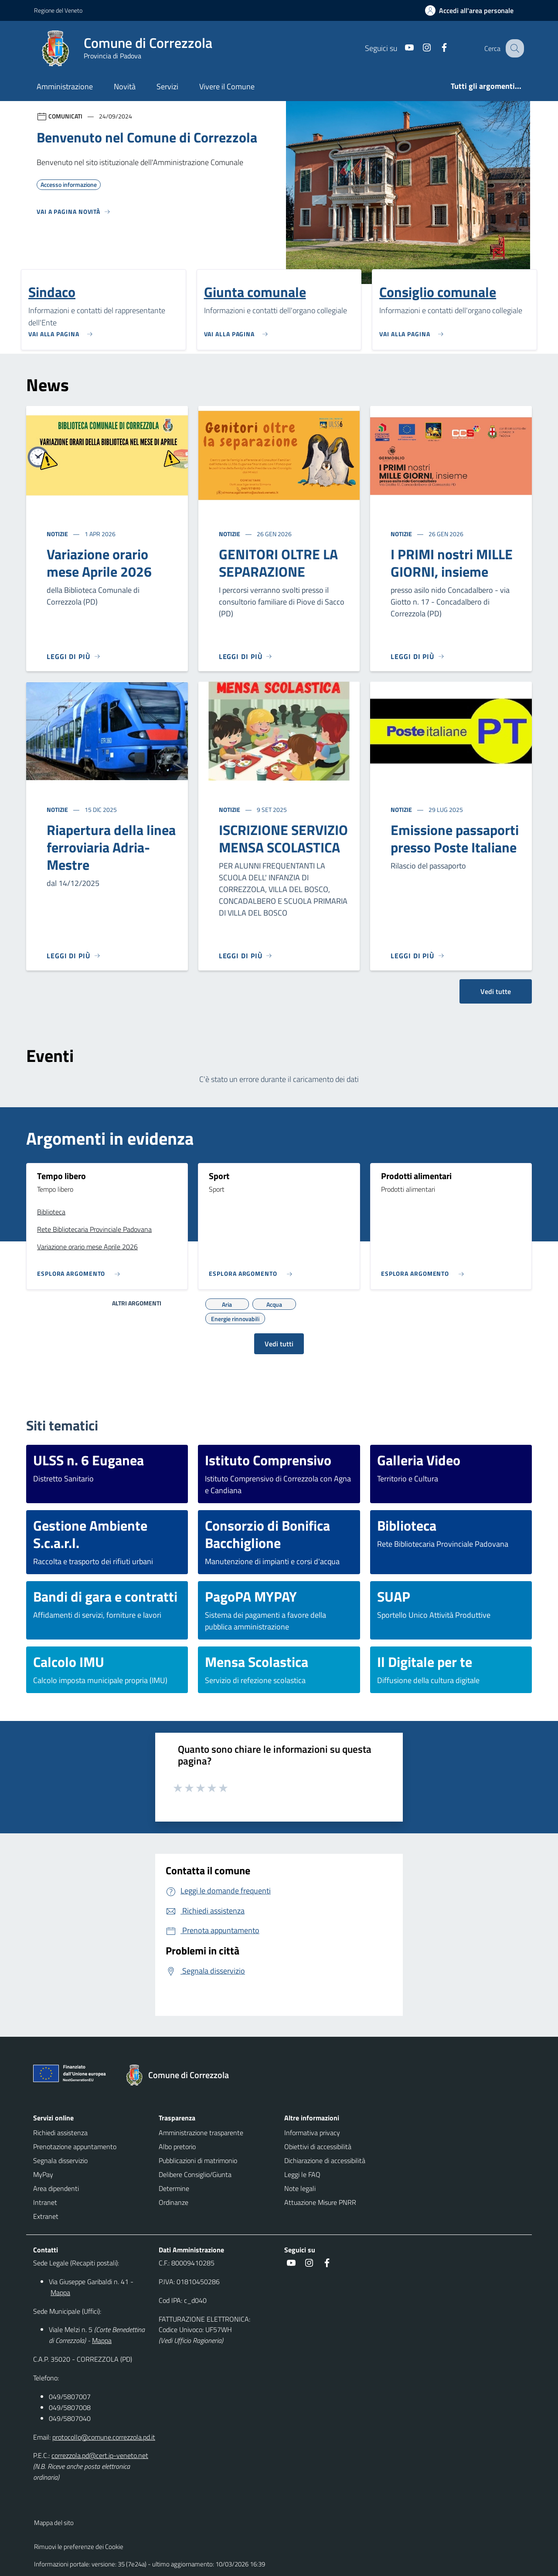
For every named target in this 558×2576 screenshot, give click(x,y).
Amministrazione (65, 86)
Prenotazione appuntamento (74, 2146)
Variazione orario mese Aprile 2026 (99, 563)
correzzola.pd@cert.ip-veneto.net (99, 2455)
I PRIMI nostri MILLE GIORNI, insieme (452, 563)
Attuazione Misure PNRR (320, 2202)
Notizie (58, 533)
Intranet (45, 2202)
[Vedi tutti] (74, 215)
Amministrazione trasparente (201, 2132)
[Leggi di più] (74, 656)
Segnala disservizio (60, 2160)
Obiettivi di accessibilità (317, 2146)
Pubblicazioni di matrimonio (198, 2160)
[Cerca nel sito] (513, 48)
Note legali (300, 2188)
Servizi (167, 86)
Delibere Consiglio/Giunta (195, 2174)
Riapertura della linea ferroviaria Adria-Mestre (111, 847)
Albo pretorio (177, 2146)
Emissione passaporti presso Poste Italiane (455, 838)
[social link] (401, 48)
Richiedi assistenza (60, 2132)
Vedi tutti (279, 1344)
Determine (174, 2188)
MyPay (43, 2174)
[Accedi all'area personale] (473, 10)
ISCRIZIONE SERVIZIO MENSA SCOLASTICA (283, 838)
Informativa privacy (312, 2132)
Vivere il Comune (227, 86)
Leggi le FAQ (302, 2174)
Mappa (60, 2292)
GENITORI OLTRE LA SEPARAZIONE (278, 563)
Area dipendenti (56, 2188)
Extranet (45, 2216)
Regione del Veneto (58, 10)
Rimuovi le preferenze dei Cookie (78, 2547)
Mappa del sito (54, 2523)
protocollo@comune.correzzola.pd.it (103, 2437)
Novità (125, 86)
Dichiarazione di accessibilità (324, 2160)
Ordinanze (173, 2202)
